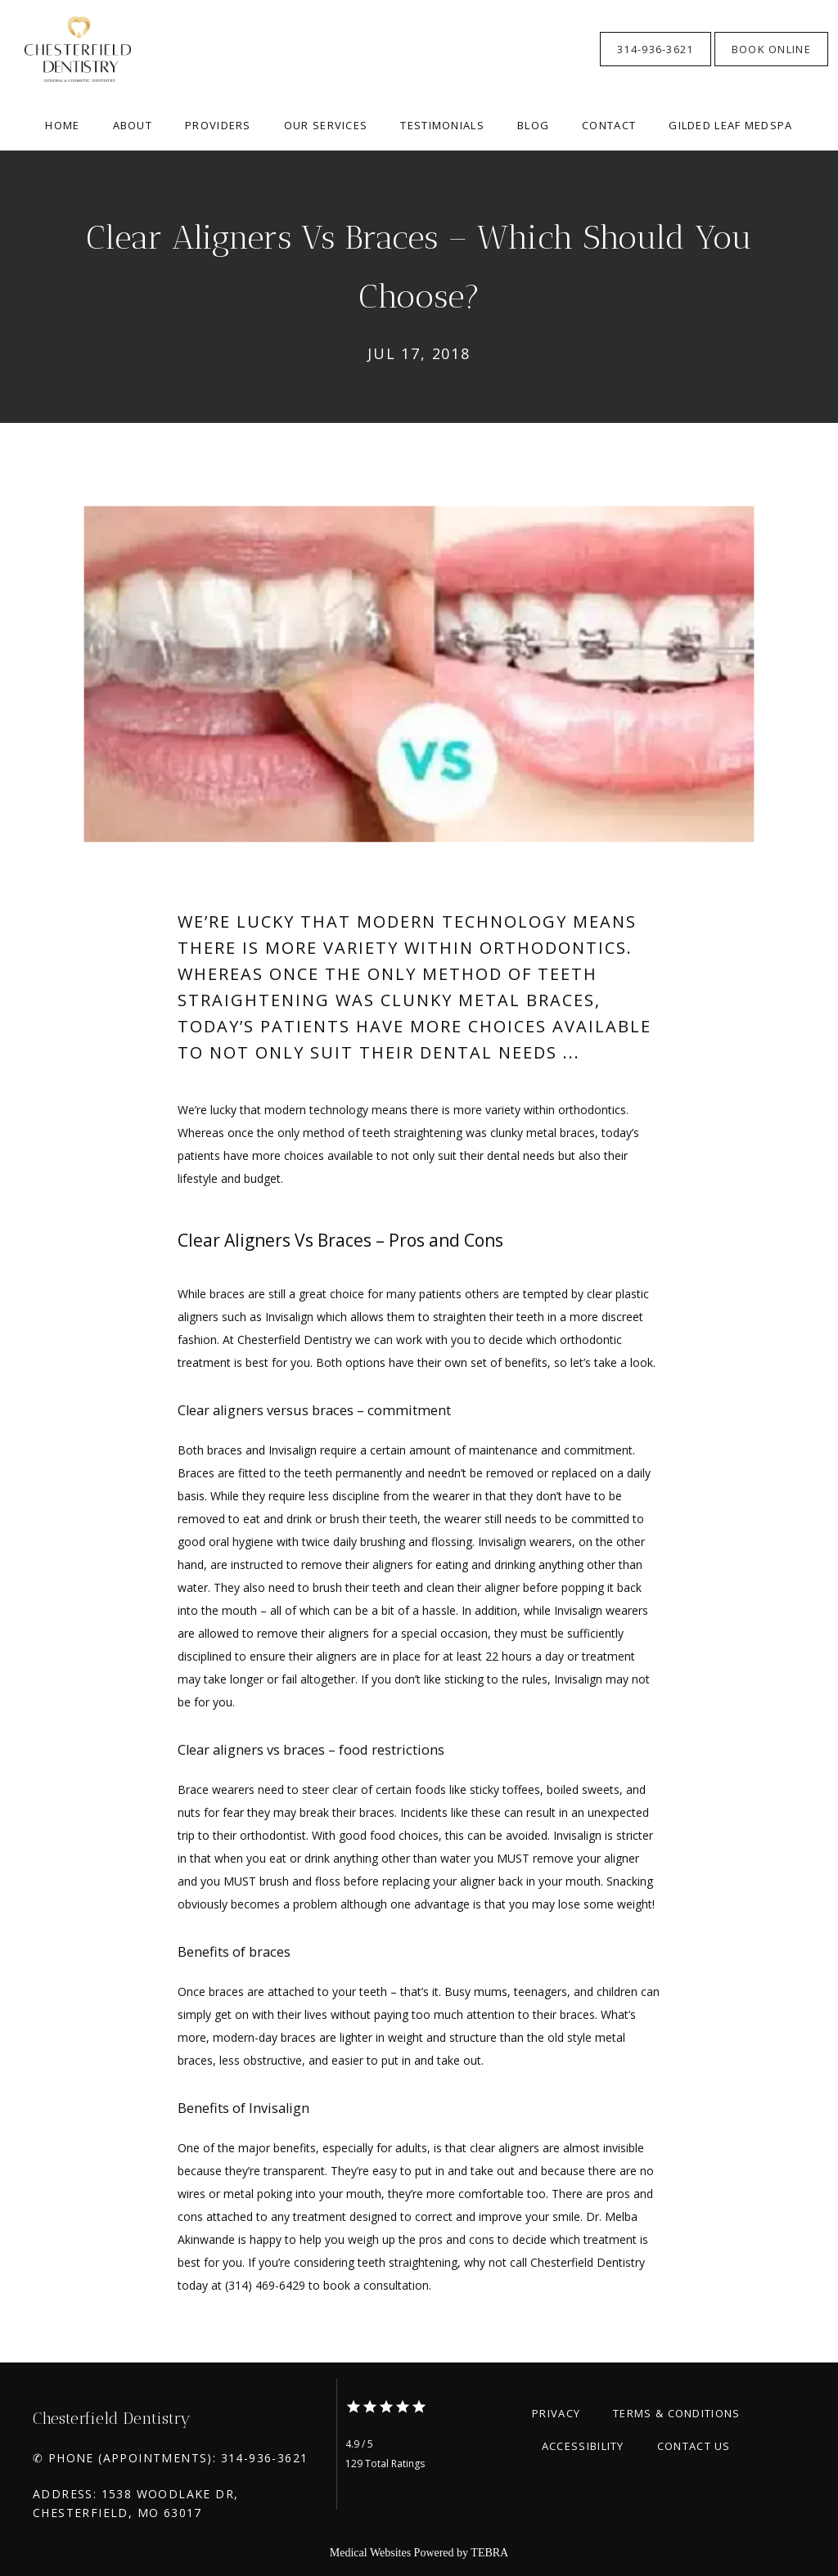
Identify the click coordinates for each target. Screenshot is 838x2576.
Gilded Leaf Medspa (730, 125)
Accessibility (583, 2446)
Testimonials (442, 125)
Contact (609, 125)
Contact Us (694, 2446)
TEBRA (489, 2553)
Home (62, 125)
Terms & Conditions (676, 2413)
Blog (533, 125)
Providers (218, 125)
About (133, 125)
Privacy (556, 2413)
